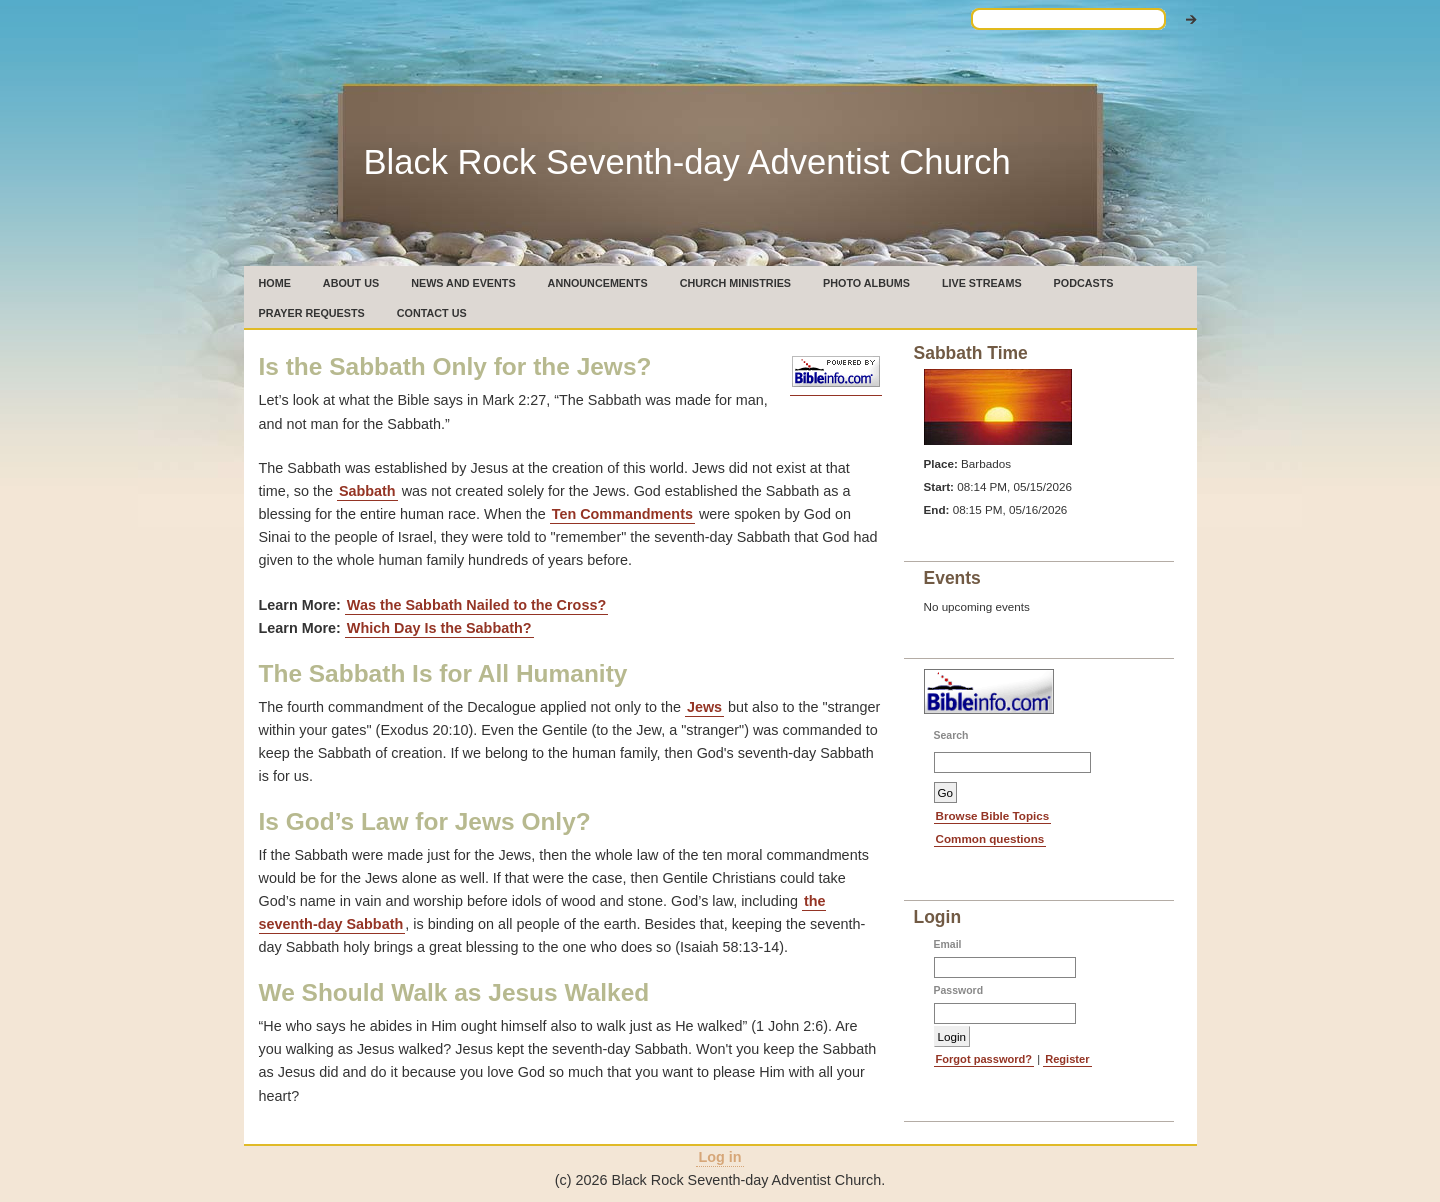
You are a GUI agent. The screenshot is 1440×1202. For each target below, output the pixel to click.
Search (951, 735)
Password (959, 990)
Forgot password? (984, 1059)
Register (1067, 1059)
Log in (719, 1157)
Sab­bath (367, 491)
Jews (704, 707)
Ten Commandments (622, 514)
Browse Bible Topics (993, 815)
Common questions (990, 838)
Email (948, 944)
